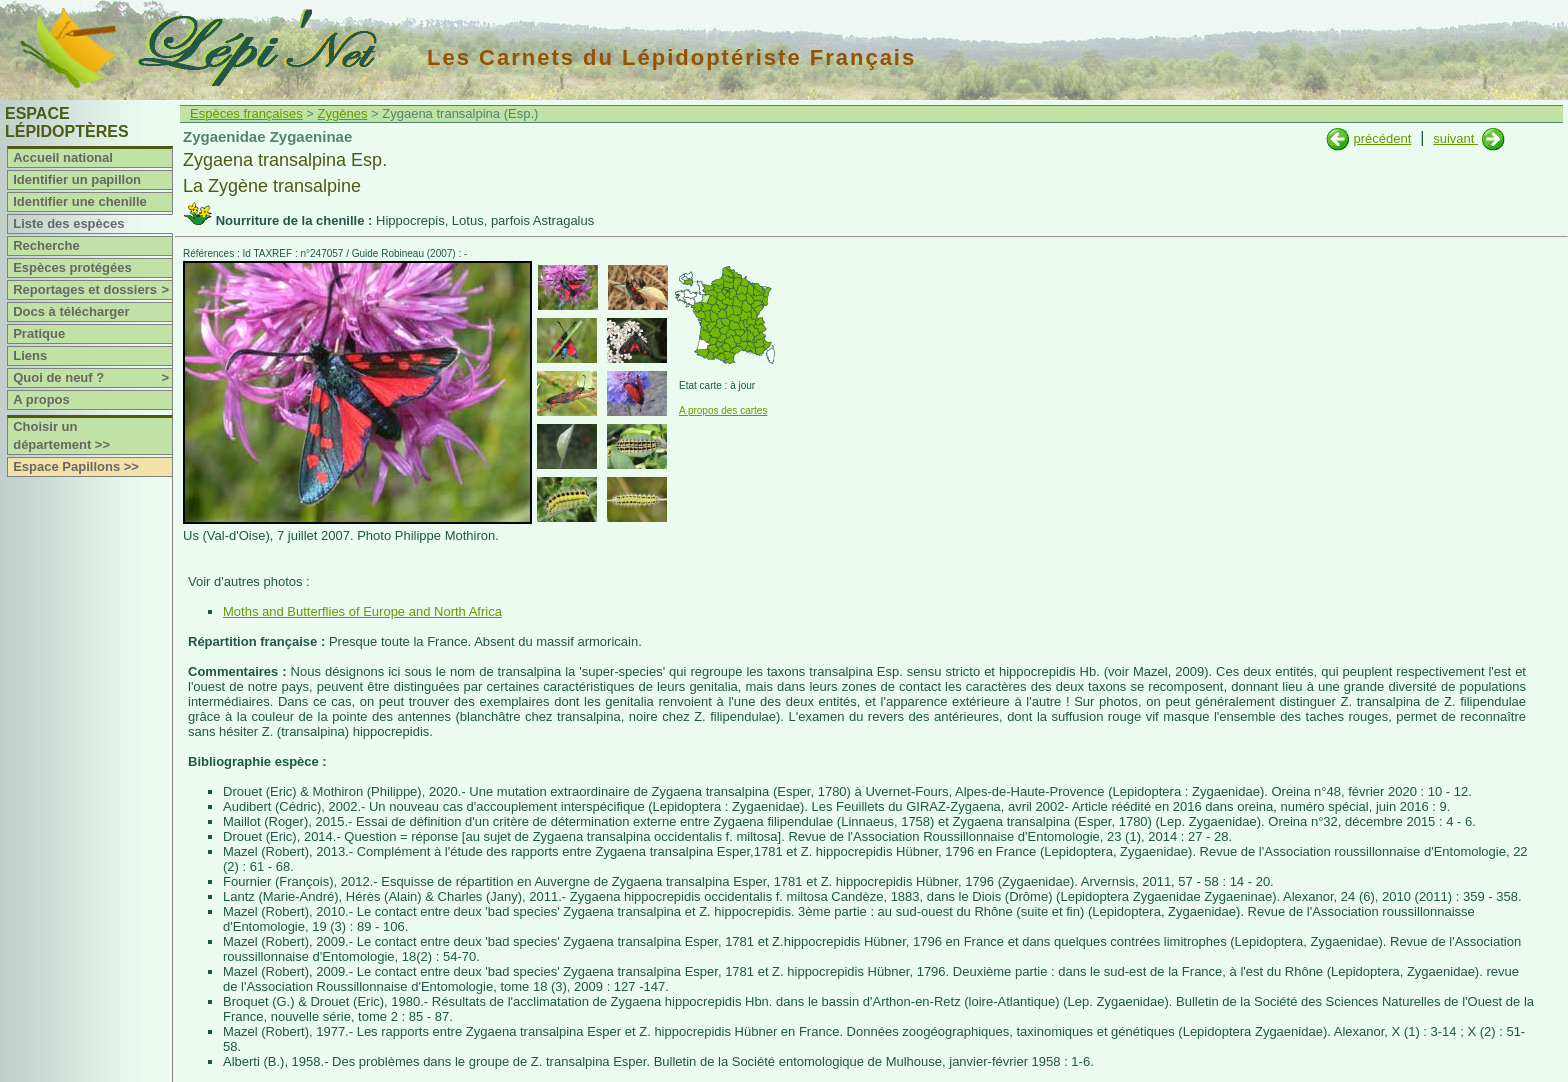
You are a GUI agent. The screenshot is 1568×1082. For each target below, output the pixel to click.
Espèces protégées (72, 267)
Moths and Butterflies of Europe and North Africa (362, 611)
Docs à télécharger (71, 311)
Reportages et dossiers (92, 290)
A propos (41, 399)
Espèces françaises (246, 113)
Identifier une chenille (80, 201)
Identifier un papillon (77, 179)
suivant (1455, 138)
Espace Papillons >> (76, 466)
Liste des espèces (68, 223)
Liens (30, 355)
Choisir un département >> (61, 435)
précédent (1382, 138)
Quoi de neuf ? (92, 378)
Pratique (39, 333)
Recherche (46, 245)
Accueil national (63, 157)
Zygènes (343, 113)
